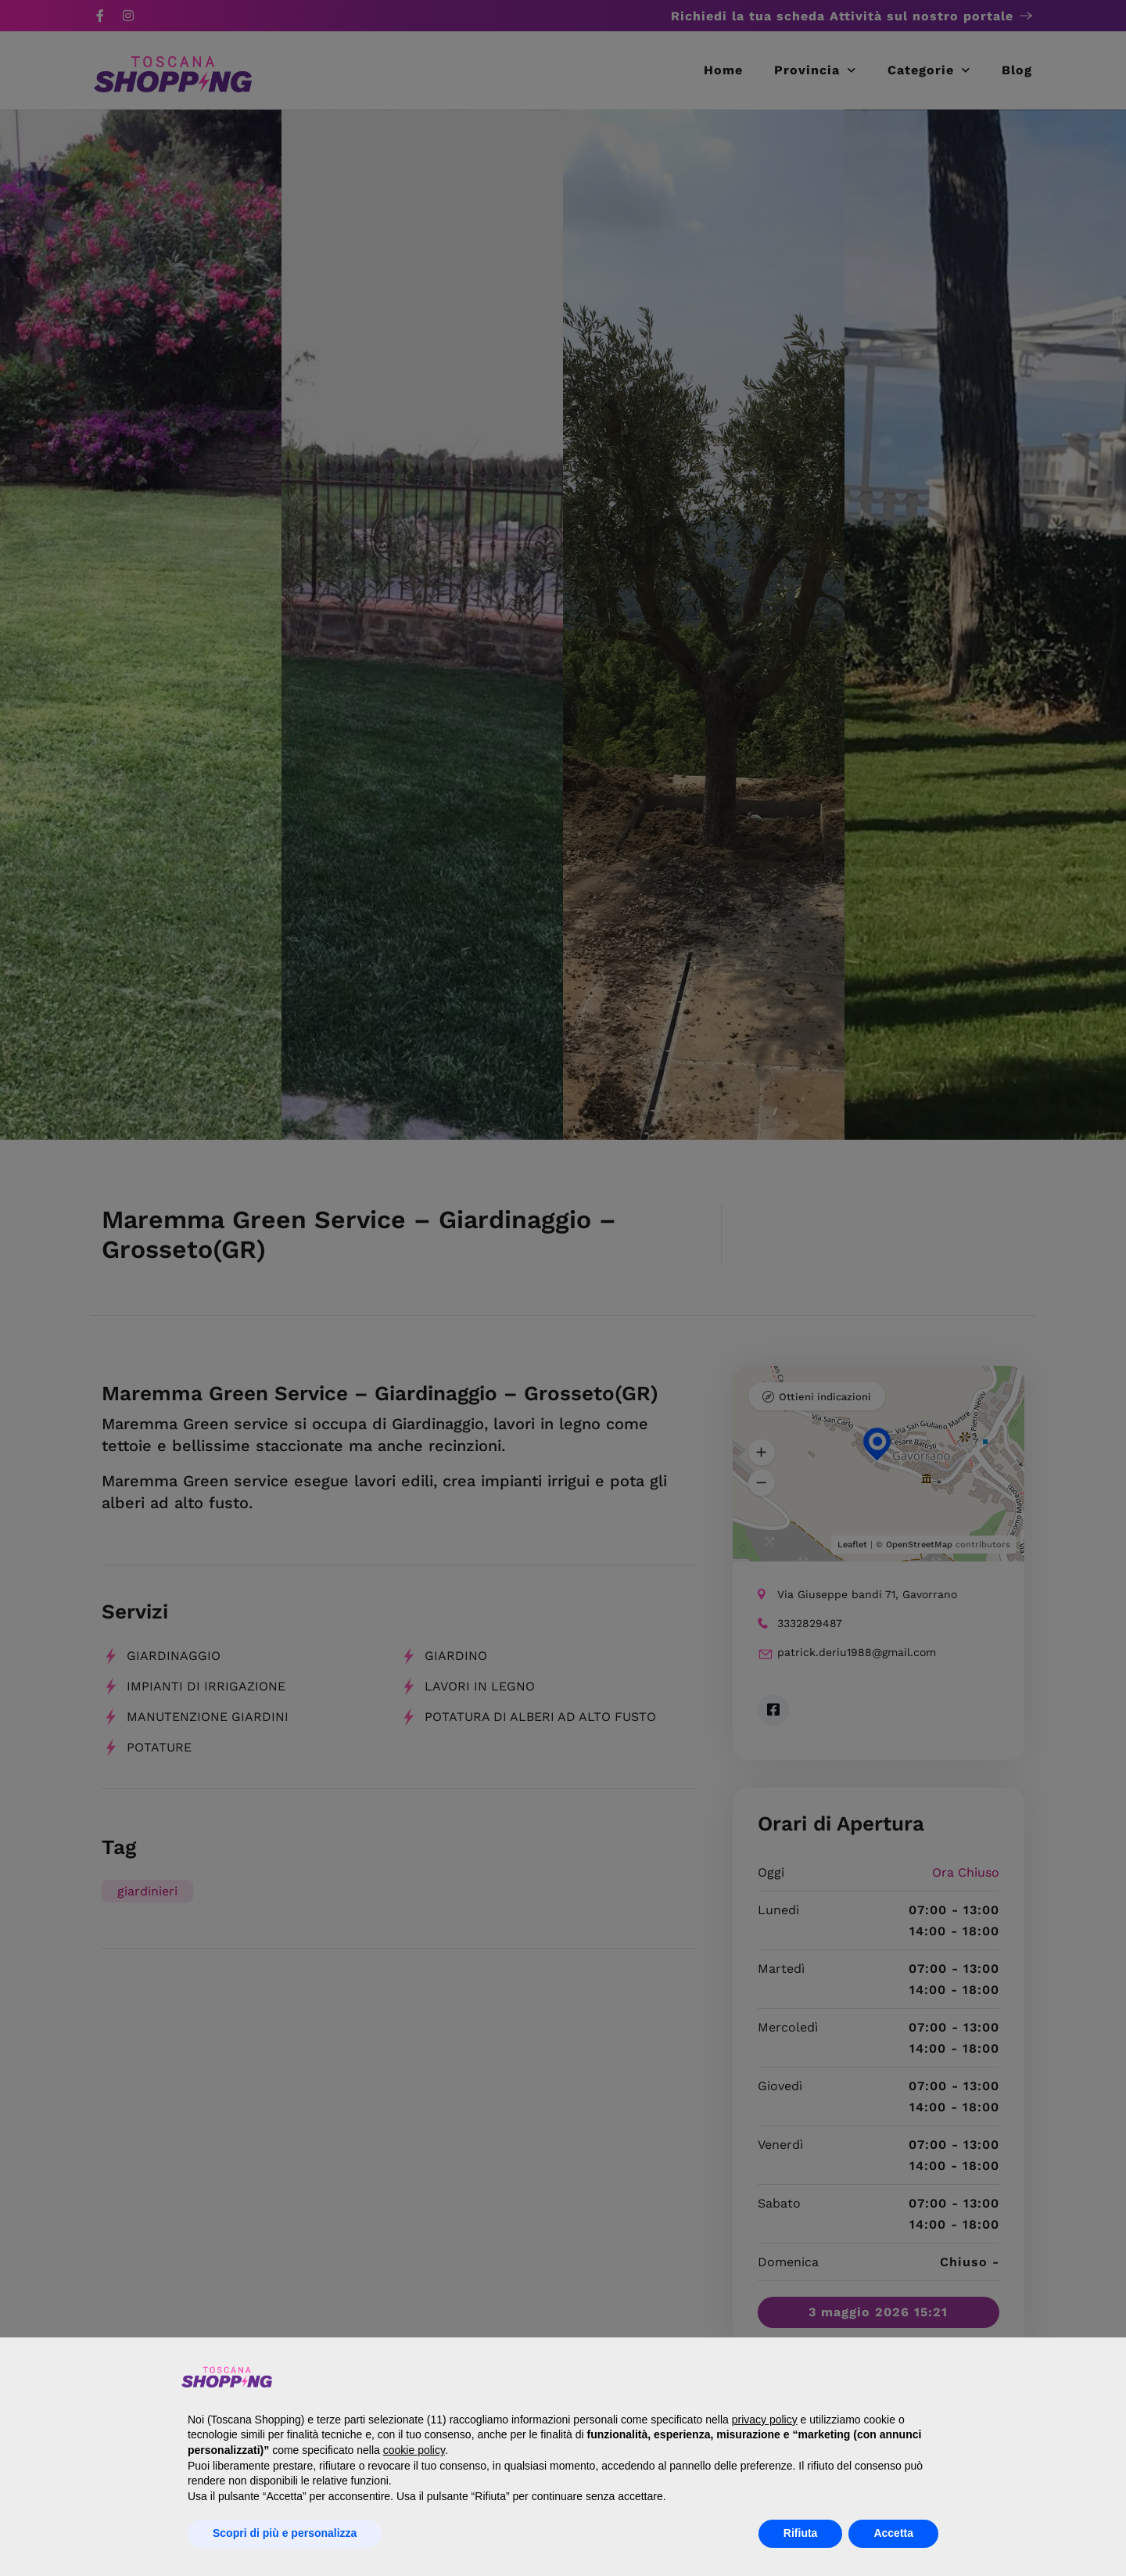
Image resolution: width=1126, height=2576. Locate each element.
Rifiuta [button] (801, 2533)
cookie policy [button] (414, 2450)
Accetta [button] (893, 2533)
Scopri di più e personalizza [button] (285, 2533)
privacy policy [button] (765, 2419)
